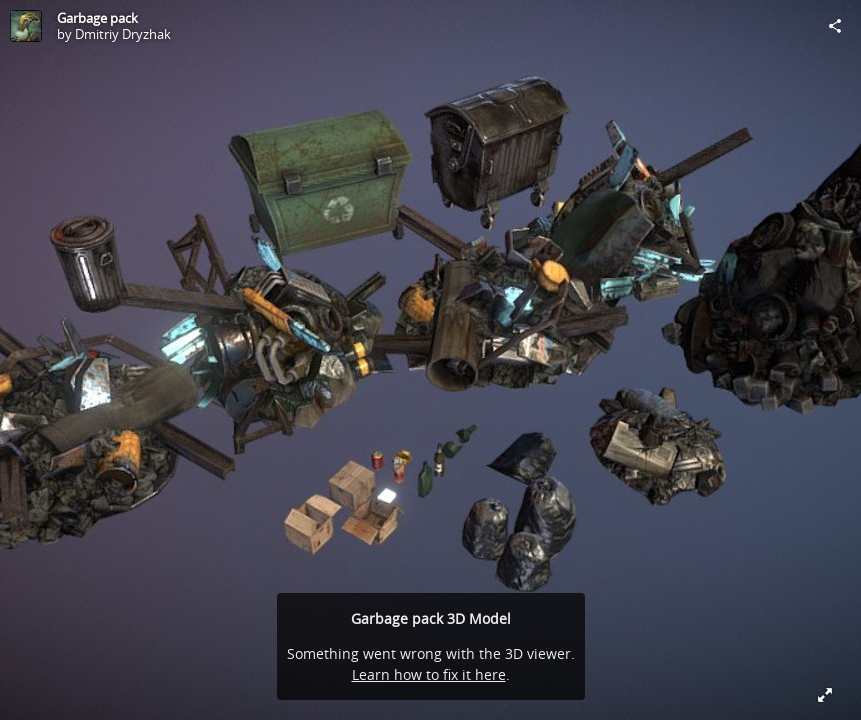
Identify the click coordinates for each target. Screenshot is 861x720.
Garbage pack (97, 18)
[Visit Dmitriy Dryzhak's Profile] (26, 26)
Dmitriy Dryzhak (123, 34)
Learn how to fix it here (429, 674)
